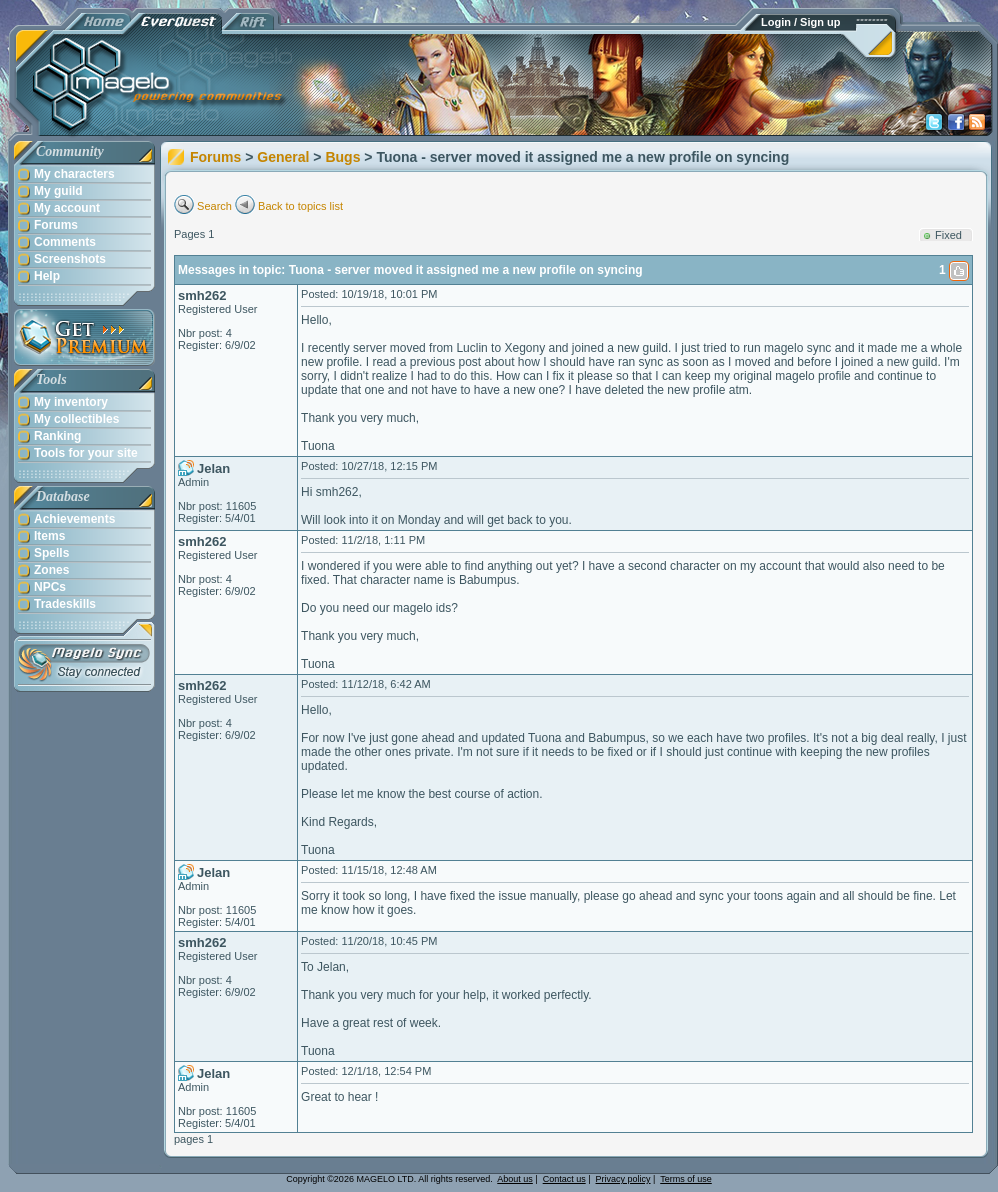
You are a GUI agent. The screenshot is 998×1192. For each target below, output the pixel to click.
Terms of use (686, 1179)
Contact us (564, 1179)
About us (515, 1179)
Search (214, 206)
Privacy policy (623, 1179)
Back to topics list (300, 206)
